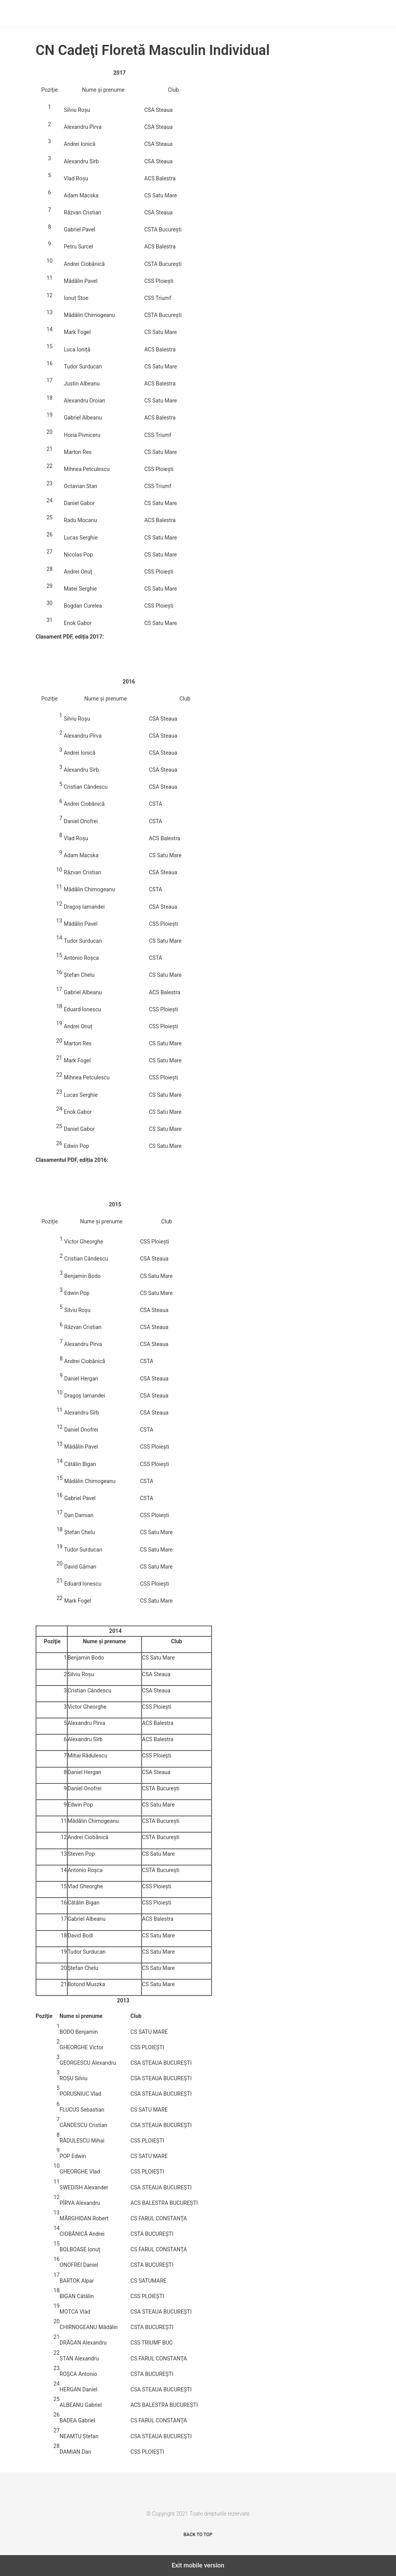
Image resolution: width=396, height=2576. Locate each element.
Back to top (197, 2534)
